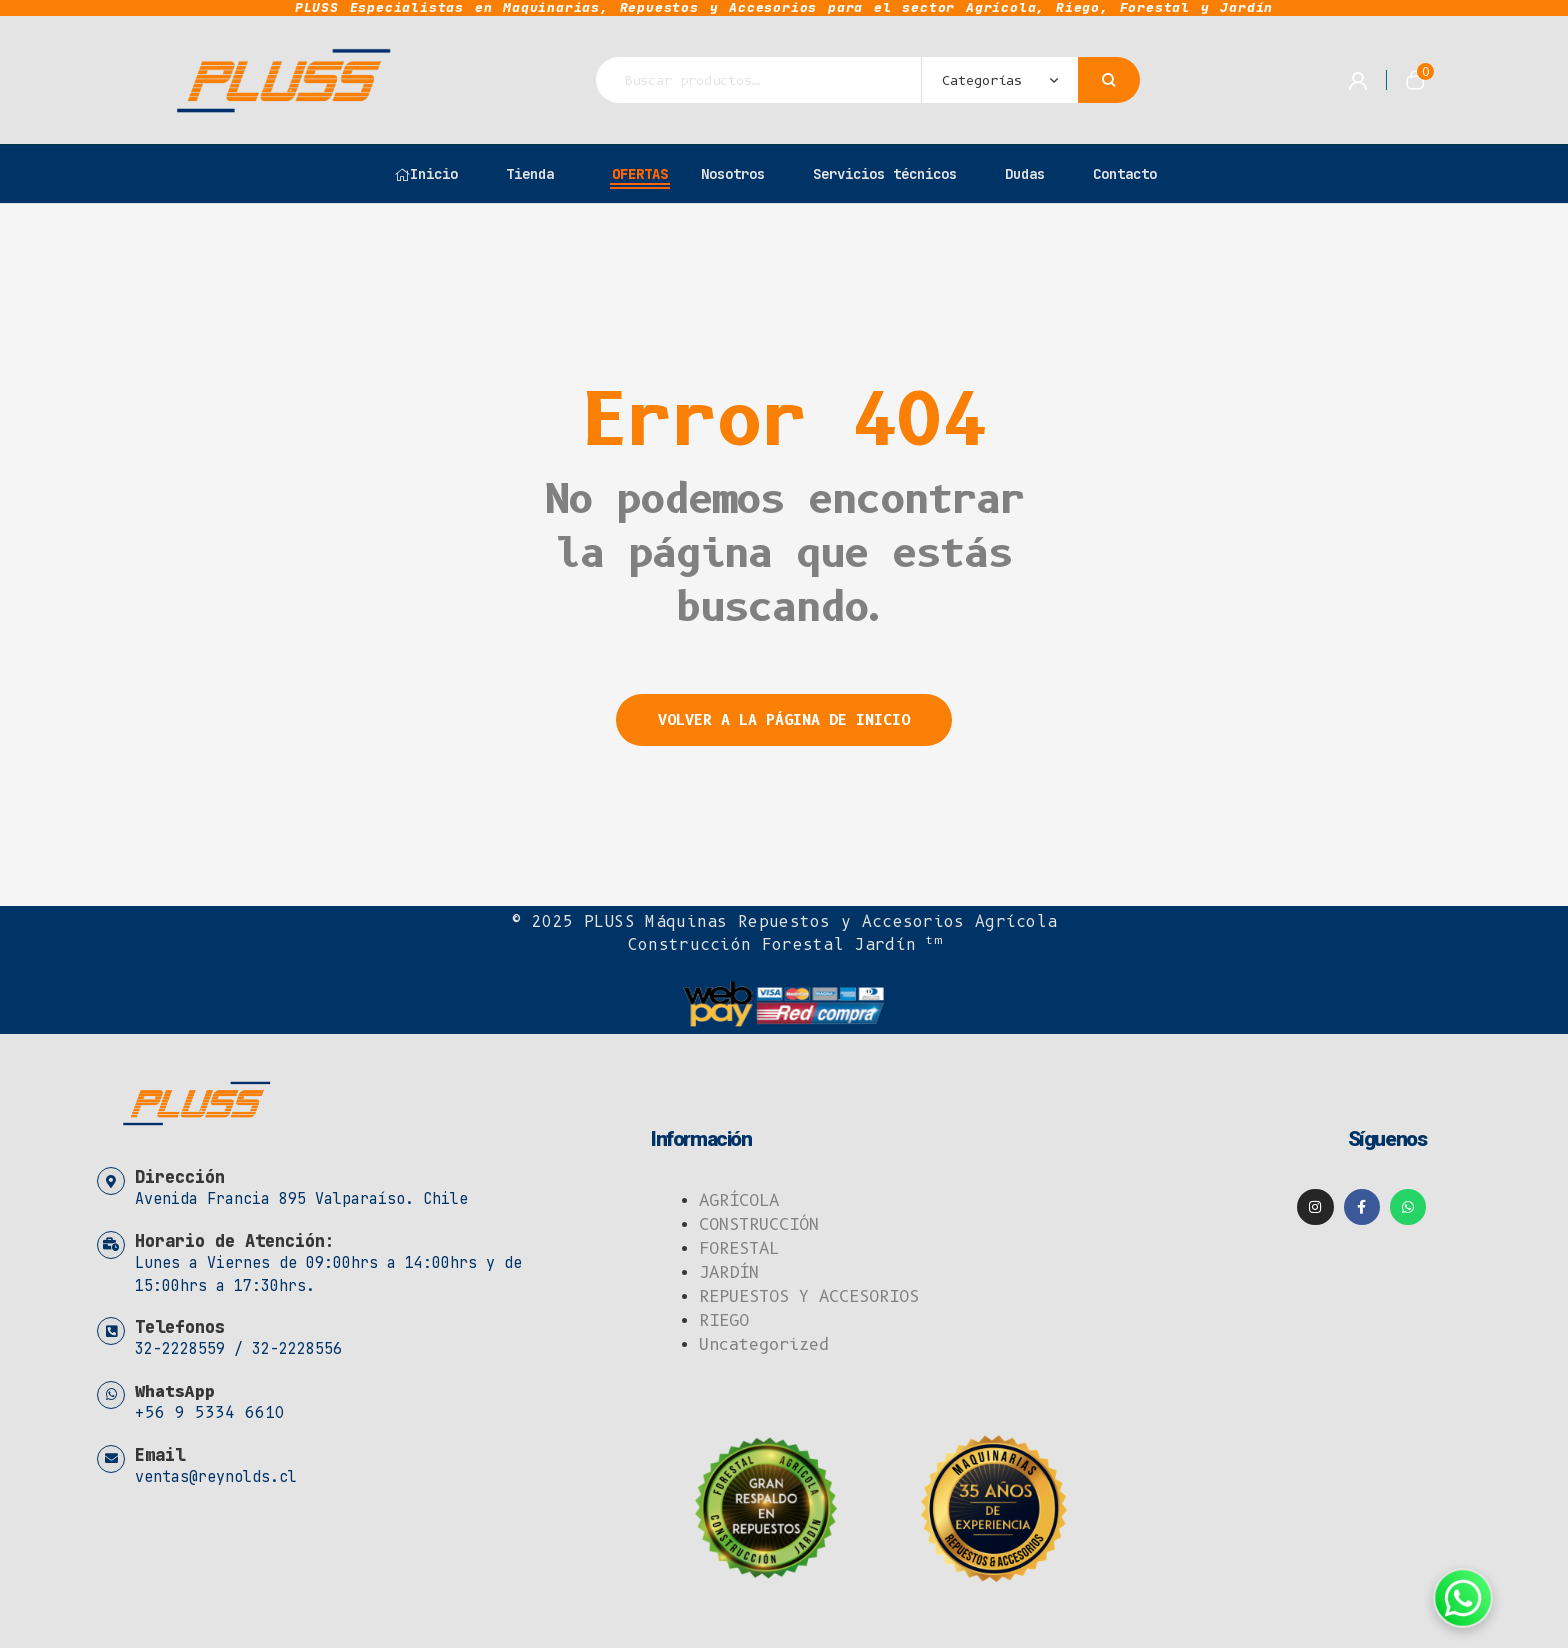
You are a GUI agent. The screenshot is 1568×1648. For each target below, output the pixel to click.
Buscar (1109, 80)
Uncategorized (764, 1344)
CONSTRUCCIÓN (759, 1224)
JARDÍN (729, 1272)
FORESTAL (739, 1248)
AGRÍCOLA (739, 1200)
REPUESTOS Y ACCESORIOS (809, 1296)
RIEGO (724, 1320)
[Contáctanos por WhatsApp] (1463, 1598)
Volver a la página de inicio (784, 720)
